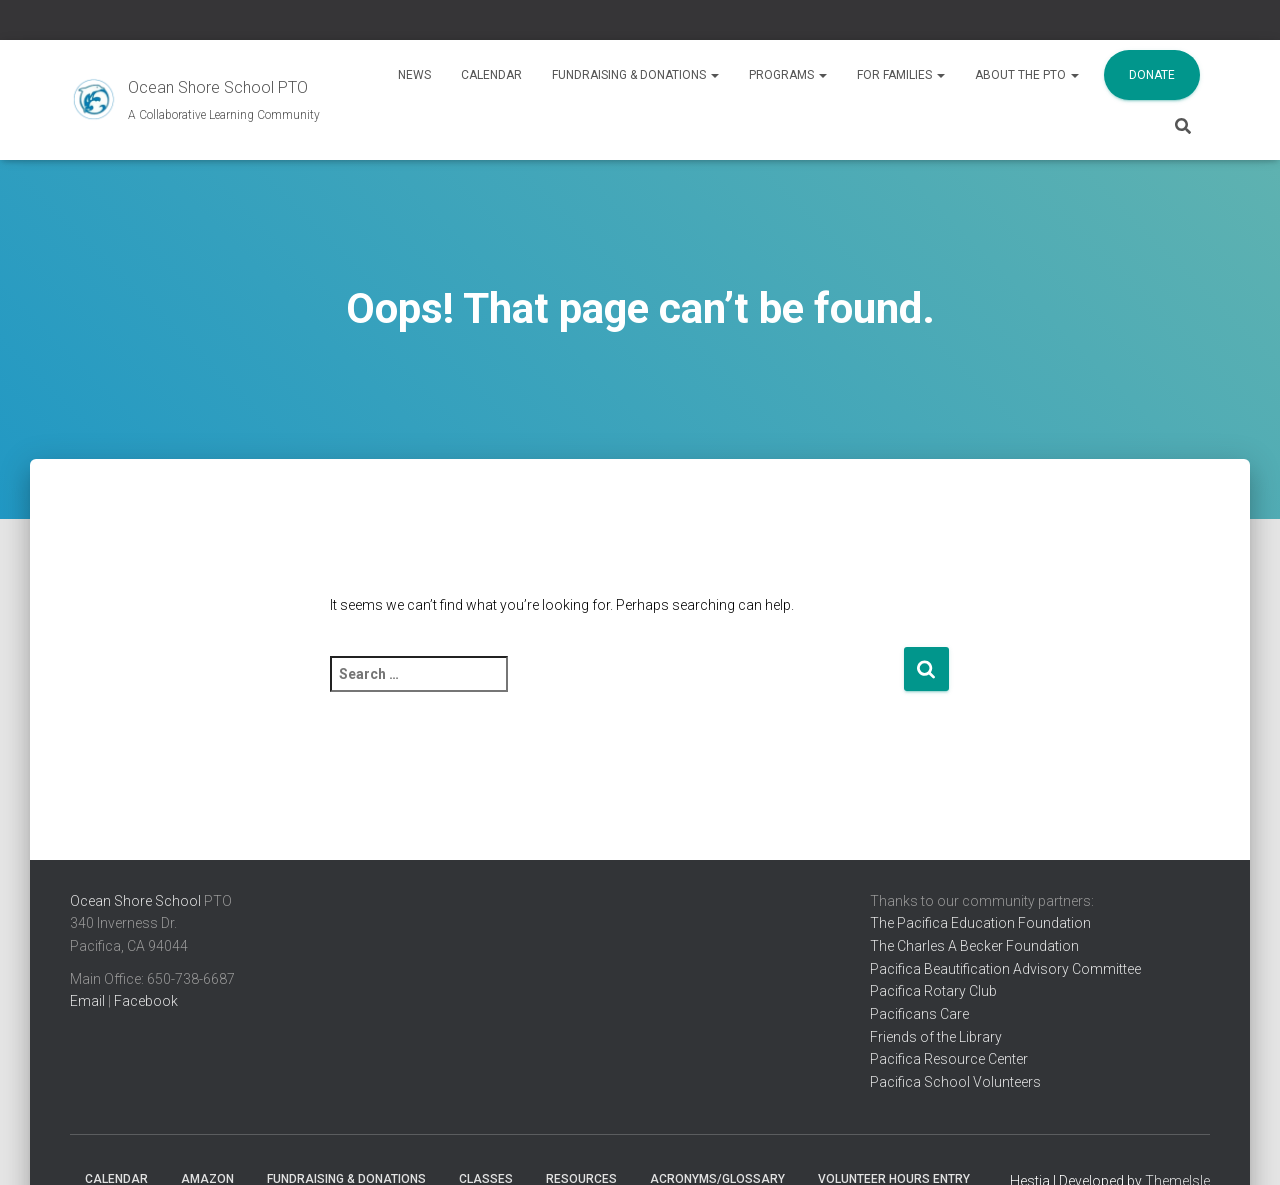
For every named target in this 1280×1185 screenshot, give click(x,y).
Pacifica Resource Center (949, 1059)
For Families (901, 75)
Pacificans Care (919, 1014)
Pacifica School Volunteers (955, 1082)
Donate (1152, 75)
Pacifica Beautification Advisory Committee (1005, 969)
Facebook (146, 1001)
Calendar (491, 75)
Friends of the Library (936, 1037)
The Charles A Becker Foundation (974, 946)
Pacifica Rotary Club (933, 991)
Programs (788, 75)
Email (87, 1001)
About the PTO (1027, 75)
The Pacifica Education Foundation (980, 923)
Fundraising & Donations (635, 75)
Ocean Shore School (135, 901)
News (414, 75)
